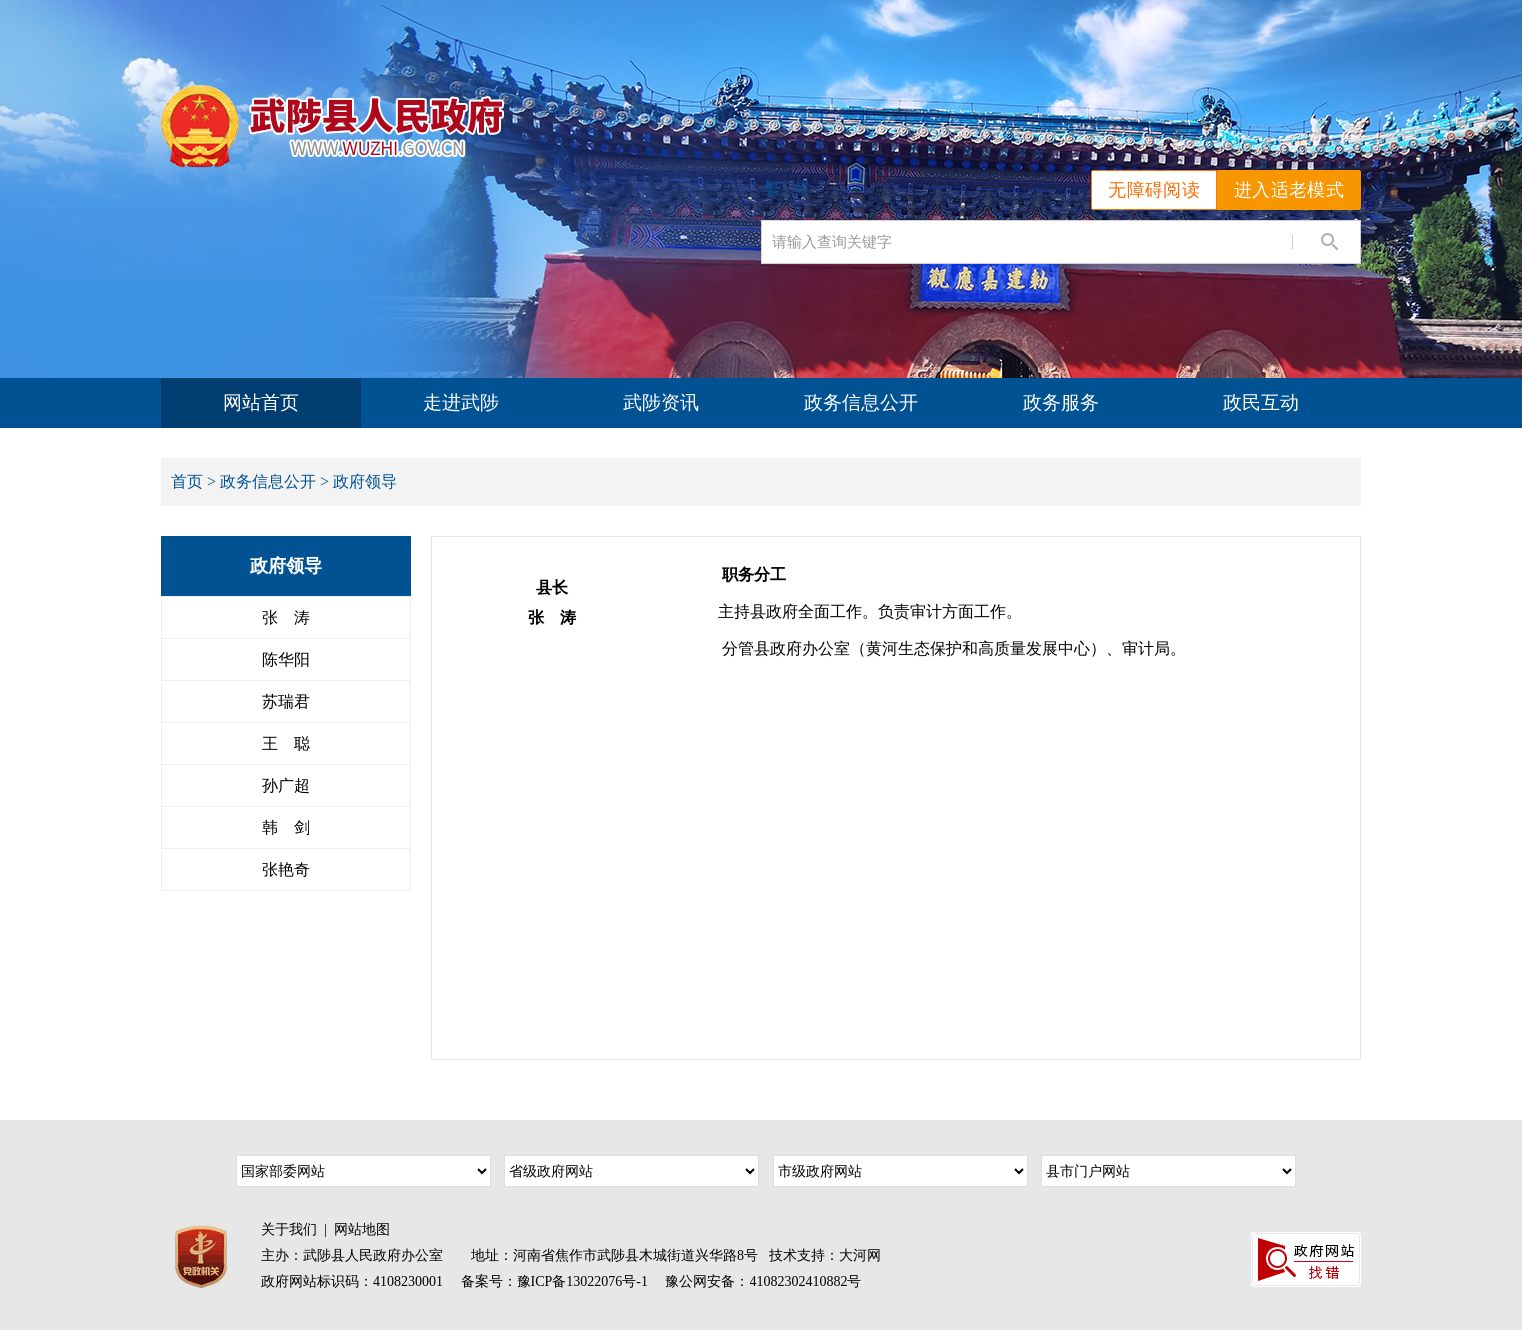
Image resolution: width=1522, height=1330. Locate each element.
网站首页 (261, 402)
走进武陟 (461, 402)
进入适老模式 (1289, 190)
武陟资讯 (661, 402)
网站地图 (362, 1229)
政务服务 (1061, 402)
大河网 (860, 1255)
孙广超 (286, 785)
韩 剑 (286, 827)
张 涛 (286, 617)
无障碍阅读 (1154, 190)
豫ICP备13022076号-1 (582, 1281)
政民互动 (1261, 402)
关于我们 (289, 1229)
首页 (187, 481)
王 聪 (286, 743)
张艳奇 (286, 869)
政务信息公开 (861, 402)
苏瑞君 (286, 701)
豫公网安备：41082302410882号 (763, 1281)
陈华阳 (286, 659)
